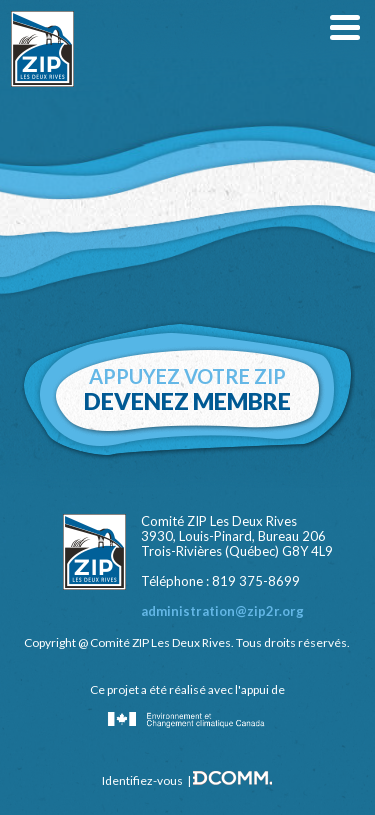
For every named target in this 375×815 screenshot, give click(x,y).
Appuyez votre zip (187, 389)
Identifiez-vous (142, 780)
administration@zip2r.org (222, 611)
